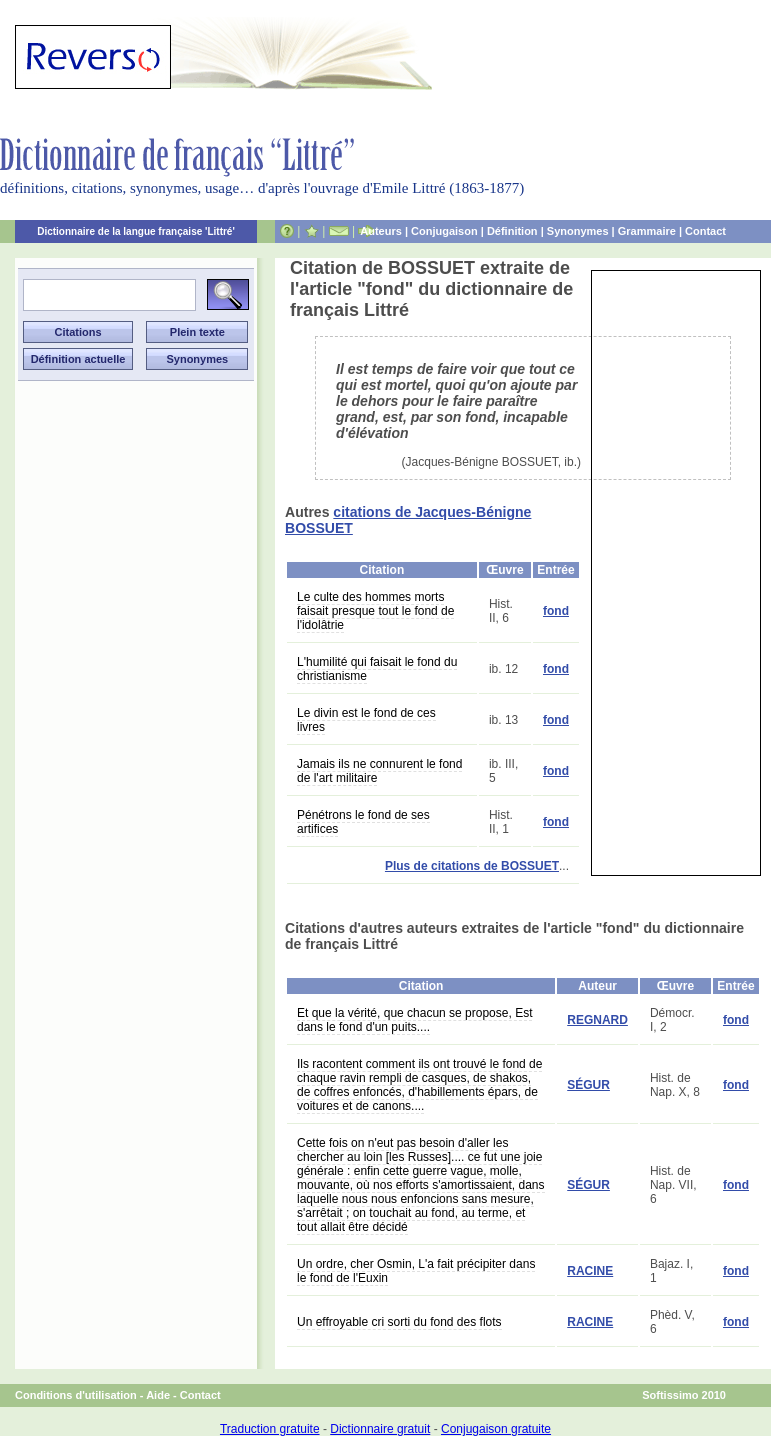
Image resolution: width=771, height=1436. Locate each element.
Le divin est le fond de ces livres (366, 720)
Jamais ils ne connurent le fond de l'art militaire (379, 771)
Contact (705, 231)
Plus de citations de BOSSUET (472, 866)
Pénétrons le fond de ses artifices (363, 822)
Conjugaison (444, 231)
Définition (512, 231)
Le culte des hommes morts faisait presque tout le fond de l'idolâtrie (375, 611)
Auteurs (381, 231)
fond (556, 611)
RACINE (590, 1271)
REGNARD (597, 1020)
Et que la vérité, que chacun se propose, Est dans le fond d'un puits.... (414, 1020)
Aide (158, 1395)
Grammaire (647, 231)
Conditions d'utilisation (76, 1395)
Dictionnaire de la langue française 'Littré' (136, 231)
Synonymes (578, 231)
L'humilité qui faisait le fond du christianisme (377, 669)
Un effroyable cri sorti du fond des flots (399, 1322)
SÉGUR (588, 1085)
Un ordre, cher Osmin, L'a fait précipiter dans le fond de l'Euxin (416, 1271)
